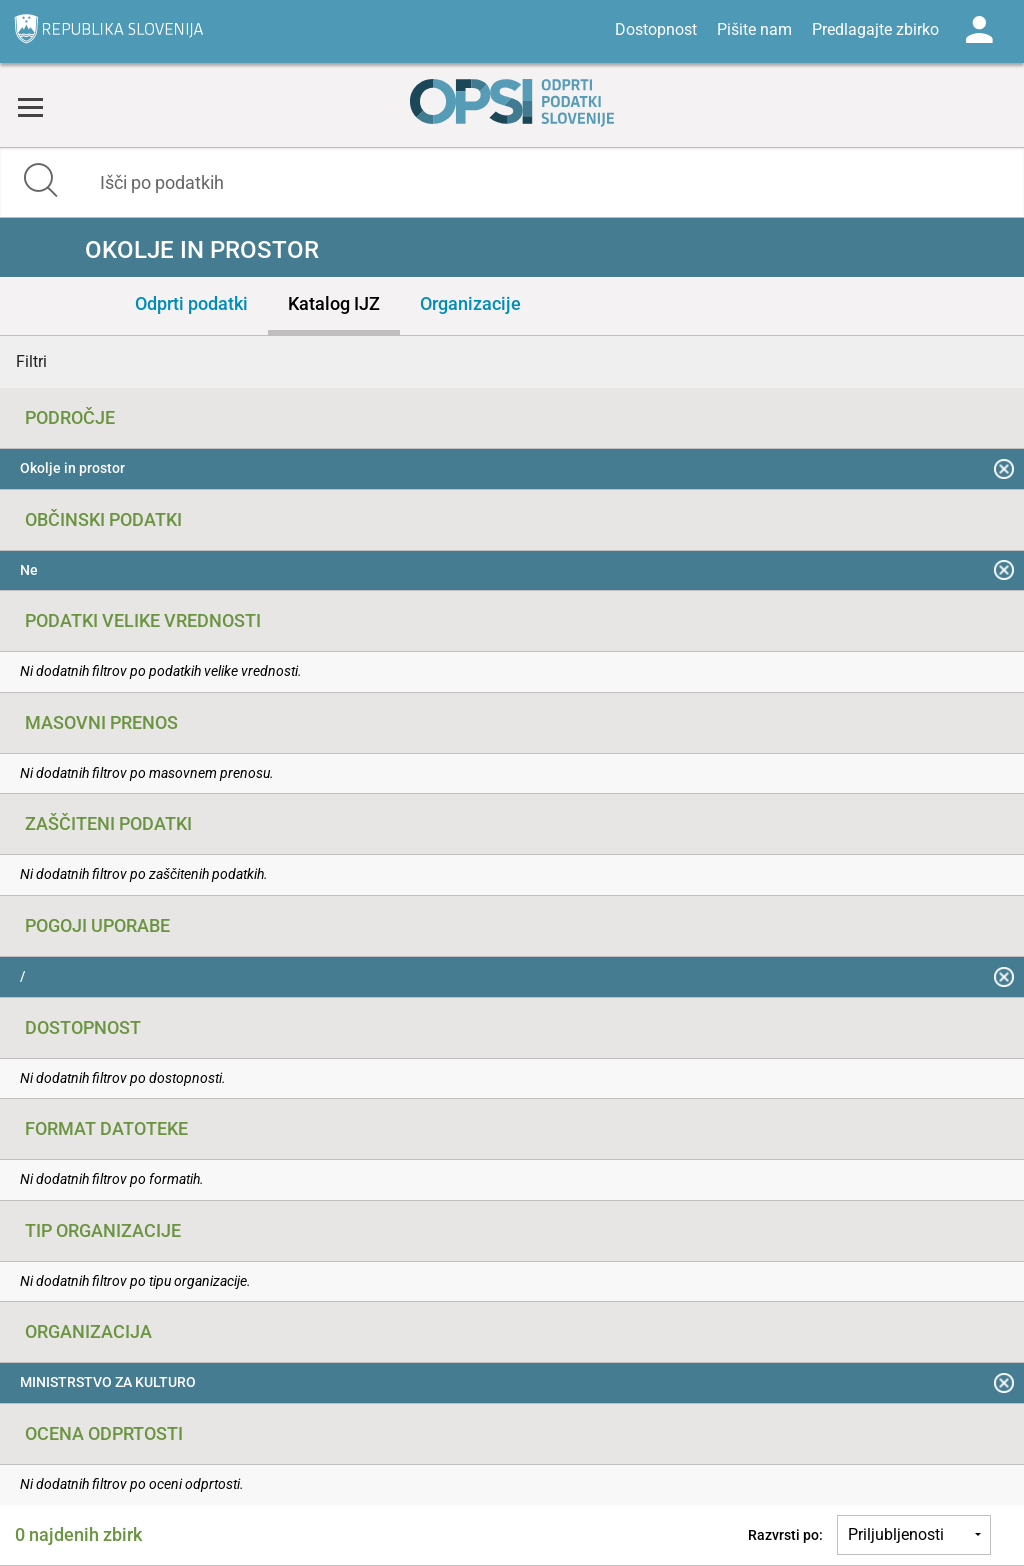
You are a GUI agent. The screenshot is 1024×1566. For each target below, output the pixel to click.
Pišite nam (754, 29)
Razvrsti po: (785, 1535)
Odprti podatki (191, 303)
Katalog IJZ (334, 303)
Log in (979, 30)
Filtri (31, 361)
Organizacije (470, 303)
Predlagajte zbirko (875, 29)
